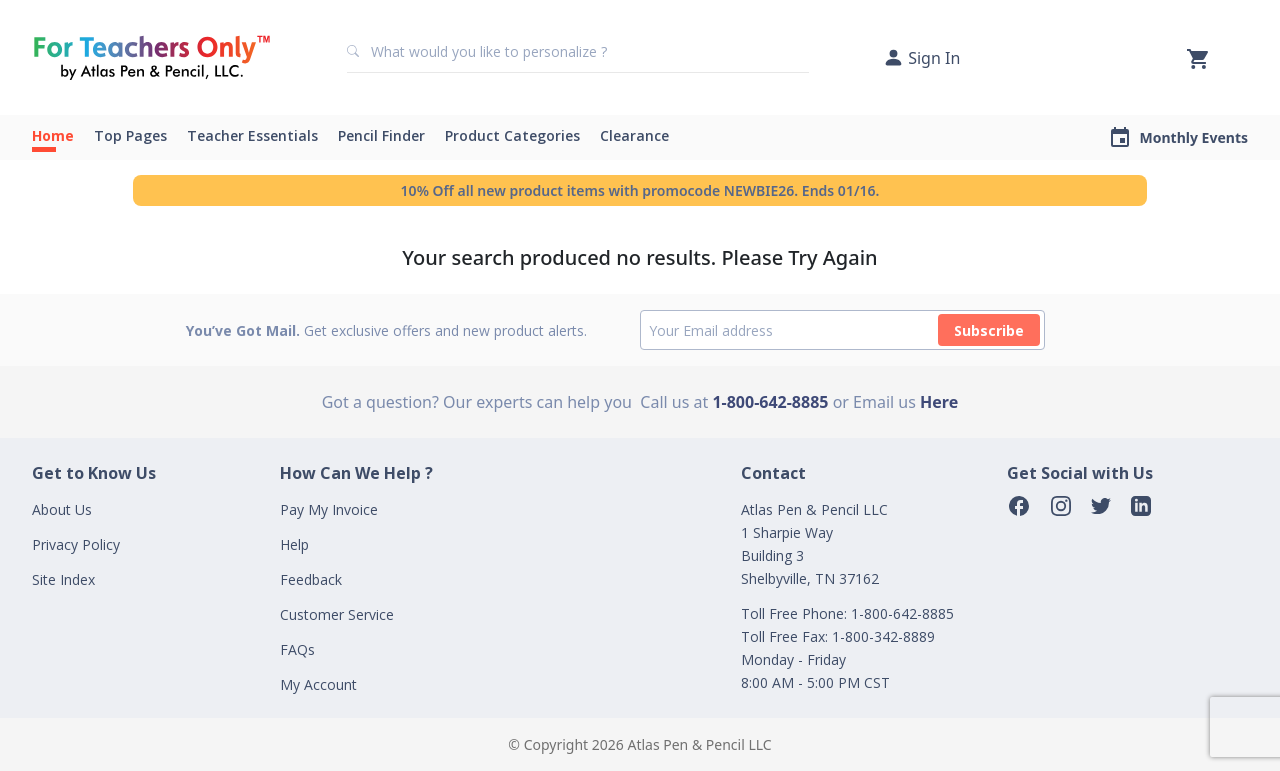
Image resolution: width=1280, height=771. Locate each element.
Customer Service (337, 614)
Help (294, 544)
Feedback (311, 579)
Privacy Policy (76, 544)
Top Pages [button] (130, 135)
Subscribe (989, 330)
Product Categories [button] (512, 135)
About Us (62, 509)
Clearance (634, 135)
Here (939, 402)
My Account (318, 684)
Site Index (63, 579)
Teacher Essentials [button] (252, 135)
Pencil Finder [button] (381, 135)
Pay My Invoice (329, 509)
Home (53, 135)
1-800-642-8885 (770, 402)
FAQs (297, 649)
